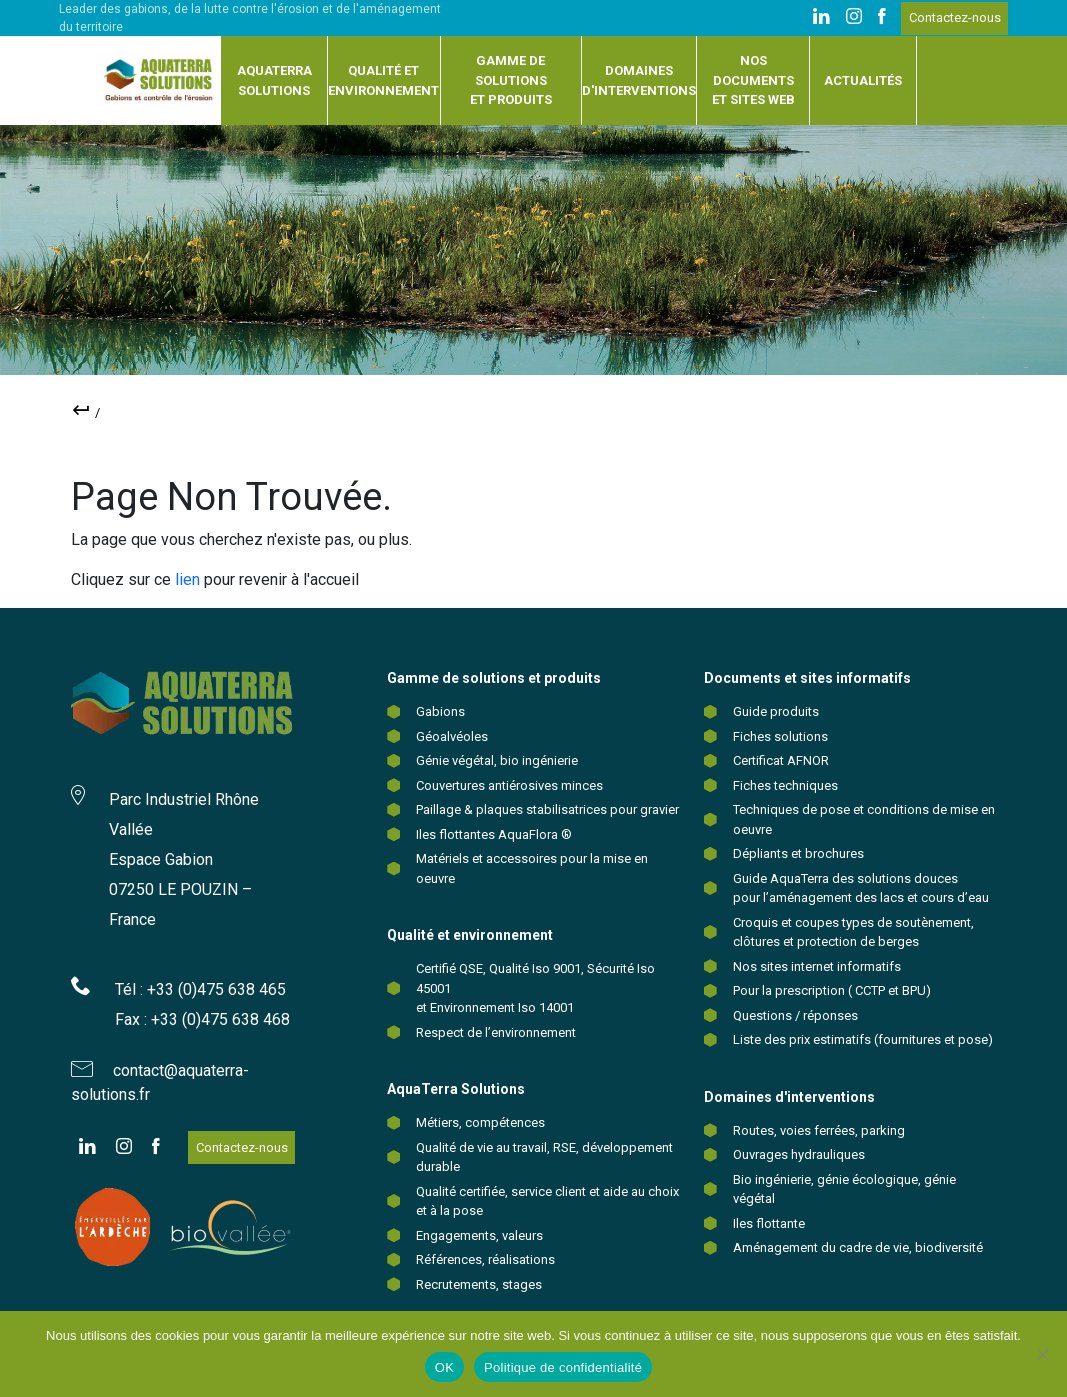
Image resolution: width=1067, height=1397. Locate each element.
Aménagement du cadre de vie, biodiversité (858, 1247)
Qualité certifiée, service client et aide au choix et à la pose (547, 1201)
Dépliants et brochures (798, 853)
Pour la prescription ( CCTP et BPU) (832, 990)
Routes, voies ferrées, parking (819, 1130)
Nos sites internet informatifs (817, 966)
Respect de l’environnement (496, 1032)
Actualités (863, 80)
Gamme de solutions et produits (511, 80)
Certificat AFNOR (781, 760)
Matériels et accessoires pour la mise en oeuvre (532, 868)
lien (187, 579)
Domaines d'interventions (639, 80)
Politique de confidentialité (563, 1367)
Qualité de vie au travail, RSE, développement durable (544, 1157)
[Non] (1042, 1354)
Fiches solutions (780, 736)
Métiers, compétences (480, 1122)
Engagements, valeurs (479, 1235)
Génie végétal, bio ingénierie (497, 760)
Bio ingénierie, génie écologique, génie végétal (844, 1189)
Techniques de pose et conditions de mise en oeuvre (864, 819)
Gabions (440, 711)
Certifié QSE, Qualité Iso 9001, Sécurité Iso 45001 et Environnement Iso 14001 (535, 988)
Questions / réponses (795, 1015)
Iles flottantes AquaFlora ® (494, 834)
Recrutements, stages (479, 1284)
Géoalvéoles (452, 736)
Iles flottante (769, 1223)
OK (444, 1367)
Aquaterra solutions (274, 80)
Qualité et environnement (383, 80)
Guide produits (776, 711)
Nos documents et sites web (753, 80)
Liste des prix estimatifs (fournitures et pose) (863, 1039)
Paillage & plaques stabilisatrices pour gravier (547, 809)
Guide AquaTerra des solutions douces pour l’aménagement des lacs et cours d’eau (861, 888)
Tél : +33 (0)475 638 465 (200, 989)
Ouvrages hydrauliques (799, 1154)
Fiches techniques (785, 785)
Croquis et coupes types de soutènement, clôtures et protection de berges (853, 932)
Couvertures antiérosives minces (509, 785)
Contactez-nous (955, 17)
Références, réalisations (485, 1259)
